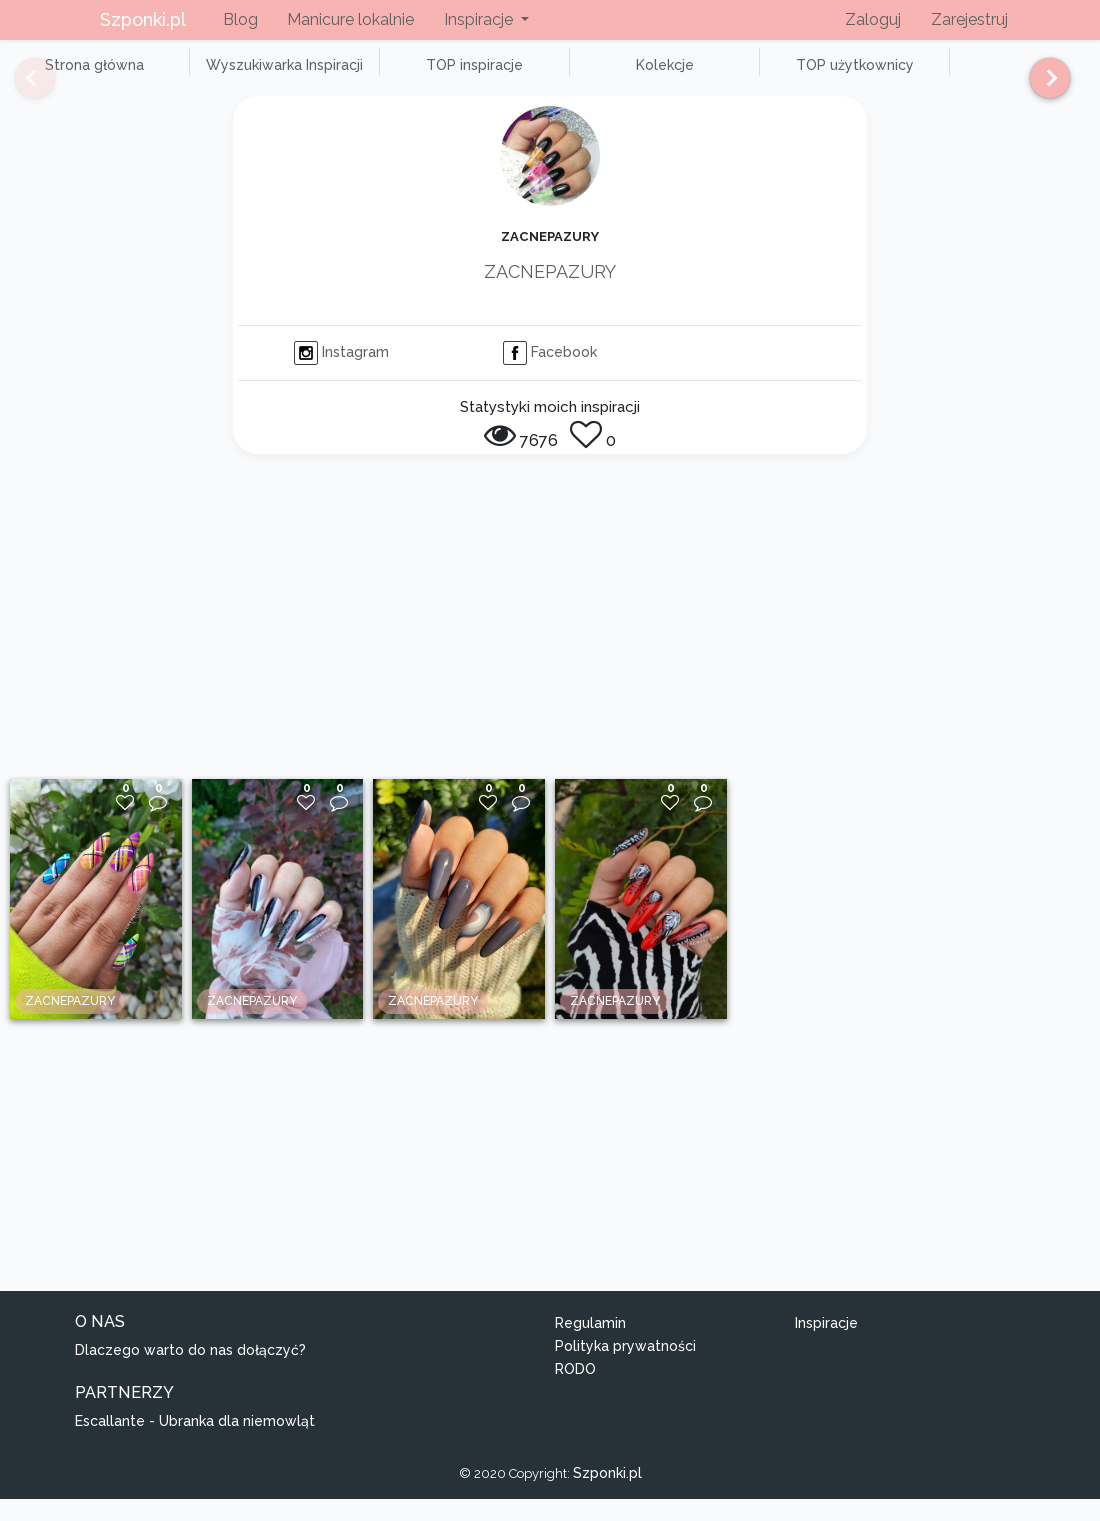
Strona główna (79, 76)
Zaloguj (873, 19)
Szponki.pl (143, 19)
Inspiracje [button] (480, 19)
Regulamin (590, 1346)
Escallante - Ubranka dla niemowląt (195, 1443)
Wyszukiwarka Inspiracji (240, 76)
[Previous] (20, 87)
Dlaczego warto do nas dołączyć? (190, 1372)
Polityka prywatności (625, 1369)
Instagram (341, 374)
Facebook (550, 374)
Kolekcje (560, 76)
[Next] (1042, 87)
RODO (575, 1391)
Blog (240, 19)
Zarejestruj (969, 19)
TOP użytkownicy (720, 76)
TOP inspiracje (399, 76)
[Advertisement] (550, 651)
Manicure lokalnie (350, 19)
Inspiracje (826, 1346)
